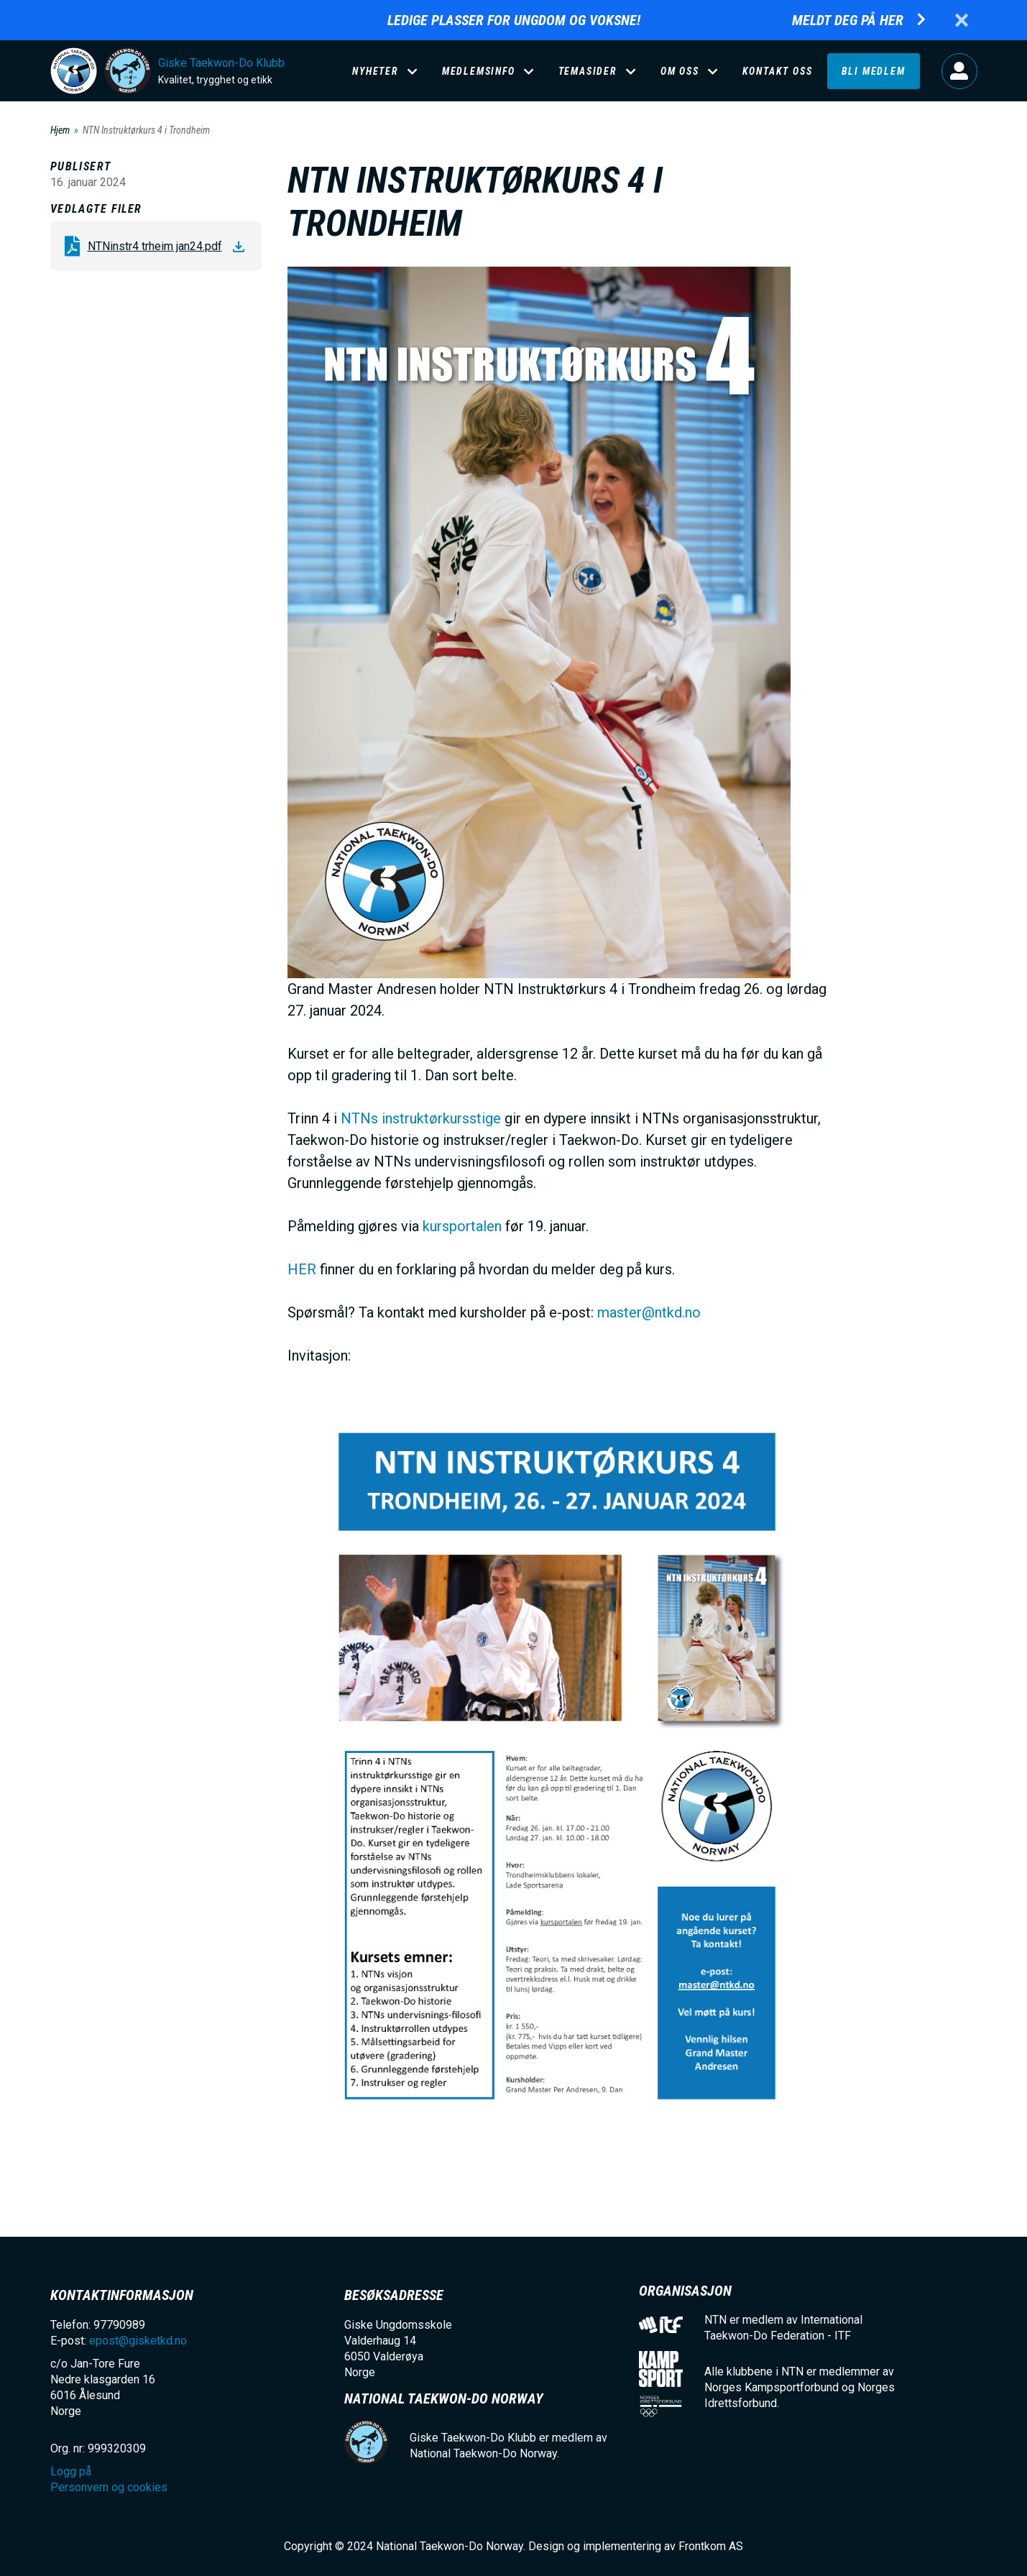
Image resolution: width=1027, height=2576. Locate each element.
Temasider (587, 71)
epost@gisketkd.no (138, 2340)
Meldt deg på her (847, 20)
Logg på (959, 71)
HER (301, 1269)
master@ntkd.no (649, 1312)
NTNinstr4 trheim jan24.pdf (155, 246)
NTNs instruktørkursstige (421, 1118)
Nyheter (375, 71)
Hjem (60, 130)
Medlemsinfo (478, 71)
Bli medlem (874, 71)
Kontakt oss (777, 71)
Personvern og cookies (108, 2487)
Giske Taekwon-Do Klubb (221, 63)
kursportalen (462, 1226)
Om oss (679, 71)
